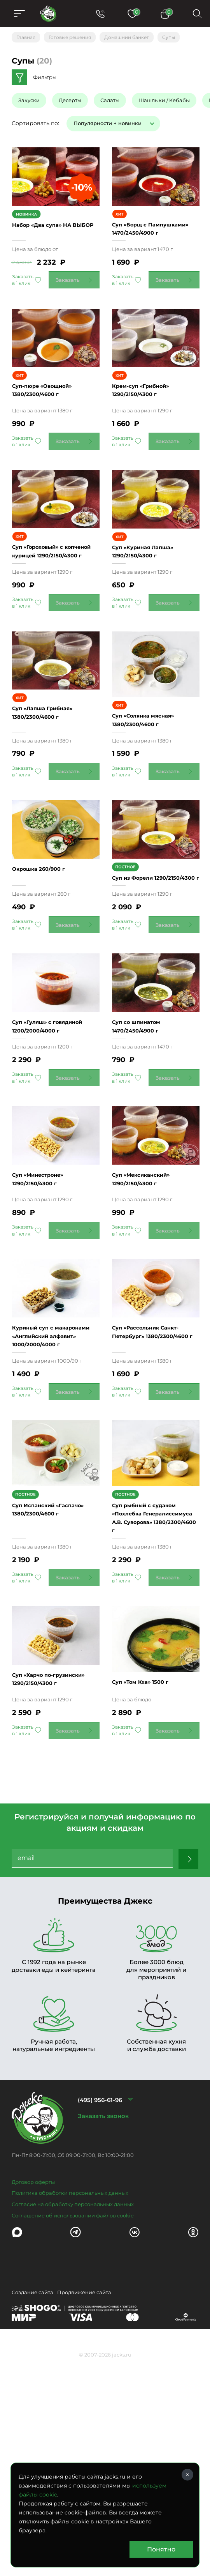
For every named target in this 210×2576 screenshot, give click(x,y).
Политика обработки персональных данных (70, 2408)
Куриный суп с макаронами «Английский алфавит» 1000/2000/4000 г (58, 1510)
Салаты (109, 100)
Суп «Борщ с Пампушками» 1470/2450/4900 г (145, 252)
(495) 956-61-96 (100, 2314)
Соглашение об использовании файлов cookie (73, 2430)
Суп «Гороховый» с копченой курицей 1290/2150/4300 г (43, 622)
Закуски (29, 100)
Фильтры (44, 77)
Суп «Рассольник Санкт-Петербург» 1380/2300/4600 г (163, 1510)
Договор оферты (33, 2397)
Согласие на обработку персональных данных (73, 2419)
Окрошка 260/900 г (44, 975)
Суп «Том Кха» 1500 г (152, 1889)
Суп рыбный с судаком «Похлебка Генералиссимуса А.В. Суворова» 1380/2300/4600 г (161, 1708)
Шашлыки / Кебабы (164, 100)
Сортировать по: (35, 123)
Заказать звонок (103, 2330)
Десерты (70, 100)
